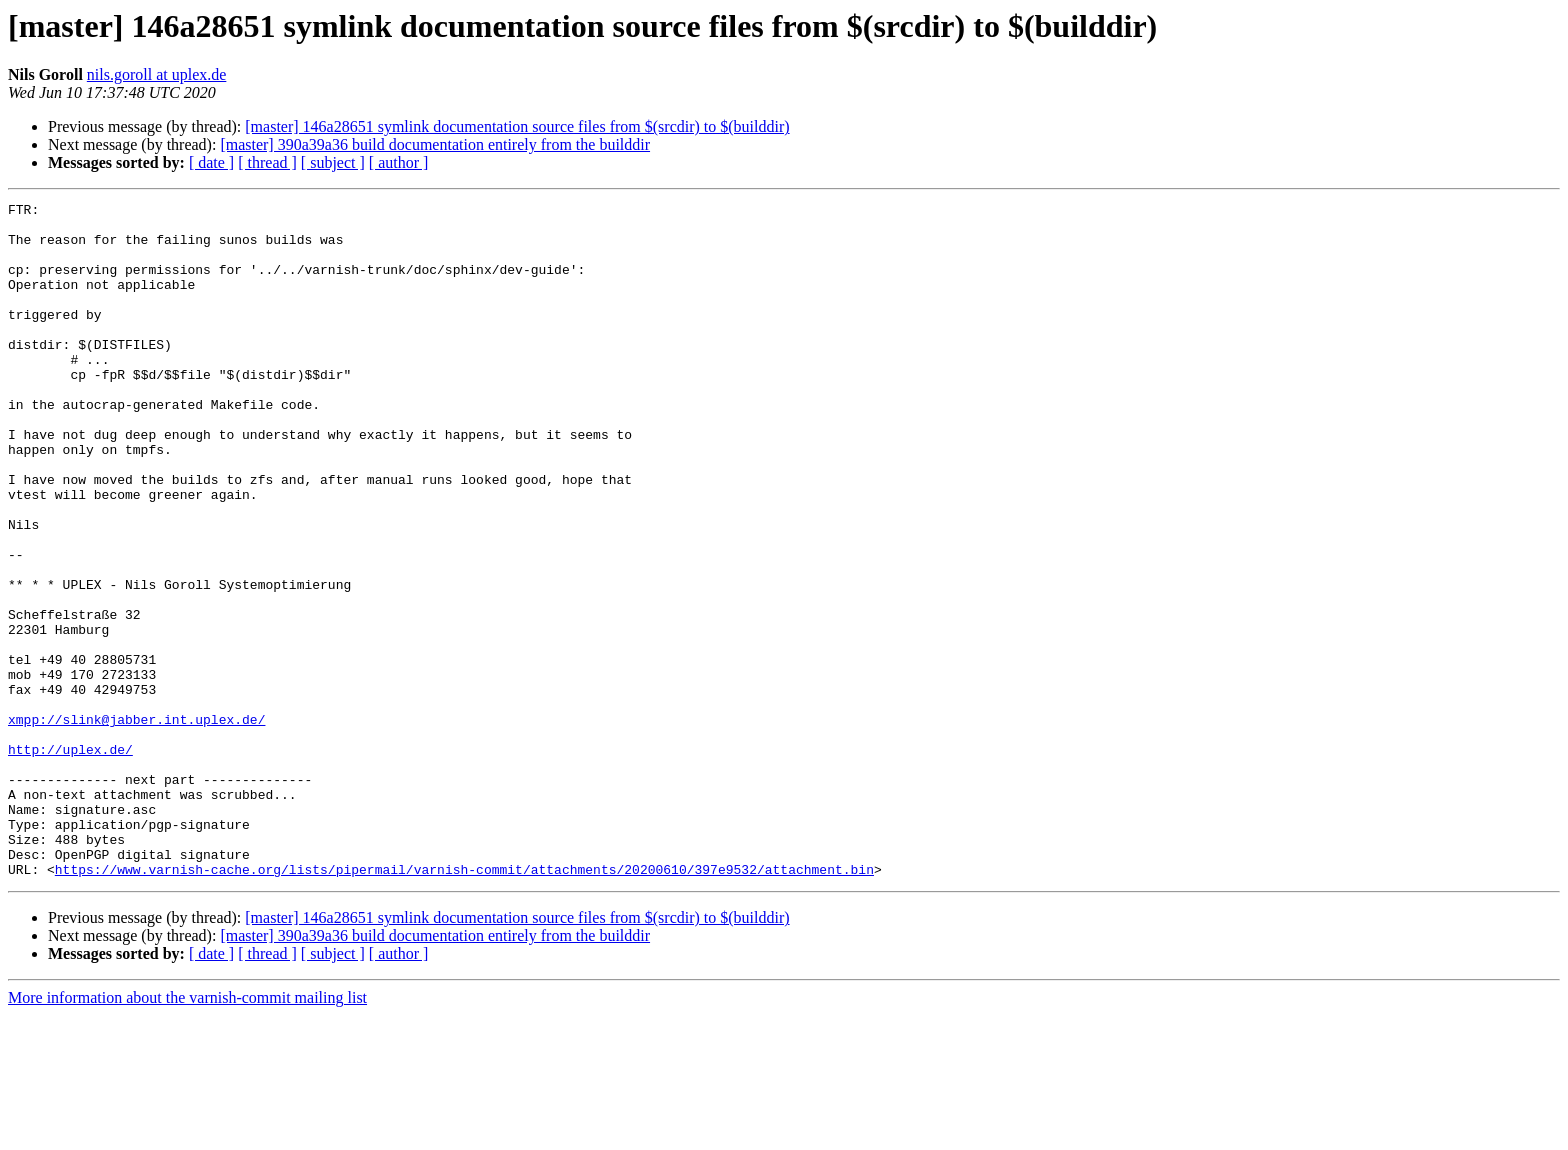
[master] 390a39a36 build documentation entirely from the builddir (435, 144)
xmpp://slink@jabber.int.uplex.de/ (136, 824)
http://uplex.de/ (70, 860)
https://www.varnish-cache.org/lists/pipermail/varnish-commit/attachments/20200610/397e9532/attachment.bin (464, 1004)
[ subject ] (333, 162)
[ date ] (211, 162)
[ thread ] (267, 162)
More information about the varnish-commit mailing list (187, 1132)
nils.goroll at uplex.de (157, 74)
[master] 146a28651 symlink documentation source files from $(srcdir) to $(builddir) (517, 126)
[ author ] (399, 162)
